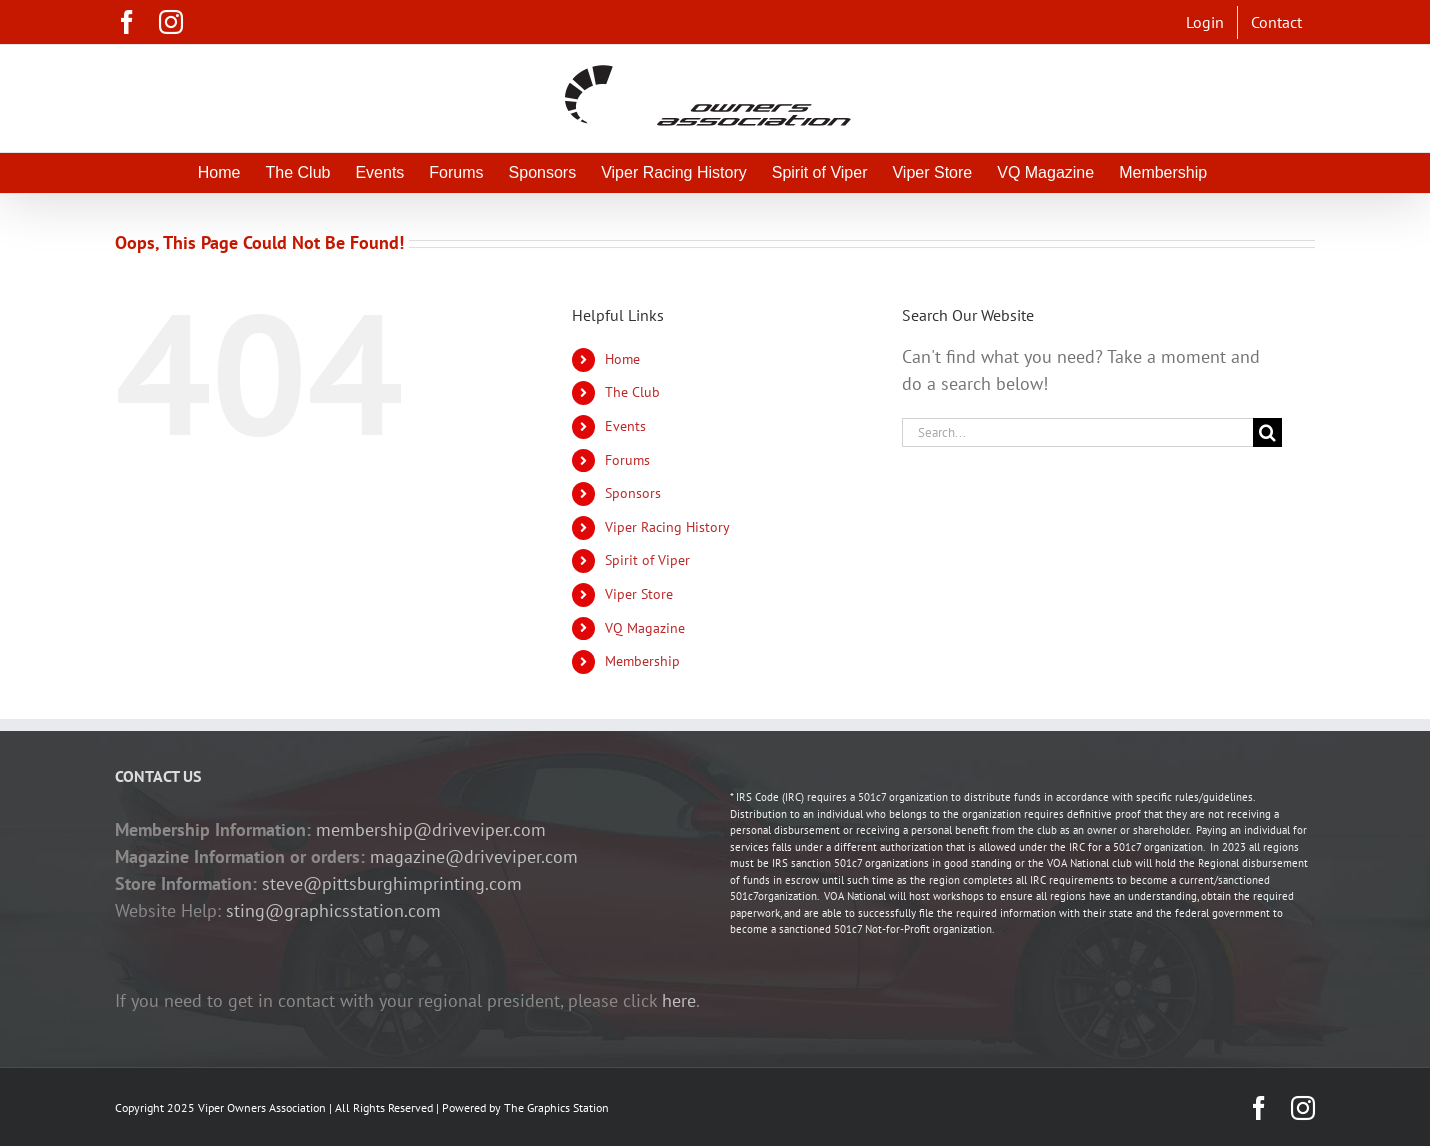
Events (625, 426)
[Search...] (1077, 432)
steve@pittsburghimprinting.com (392, 883)
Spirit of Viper (647, 560)
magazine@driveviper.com (474, 856)
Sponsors (633, 493)
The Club (632, 392)
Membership (642, 661)
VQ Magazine (645, 628)
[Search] (1267, 432)
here (679, 1000)
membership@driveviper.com (431, 829)
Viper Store (639, 594)
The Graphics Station (556, 1107)
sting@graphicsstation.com (333, 910)
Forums (627, 460)
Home (622, 359)
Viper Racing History (667, 527)
